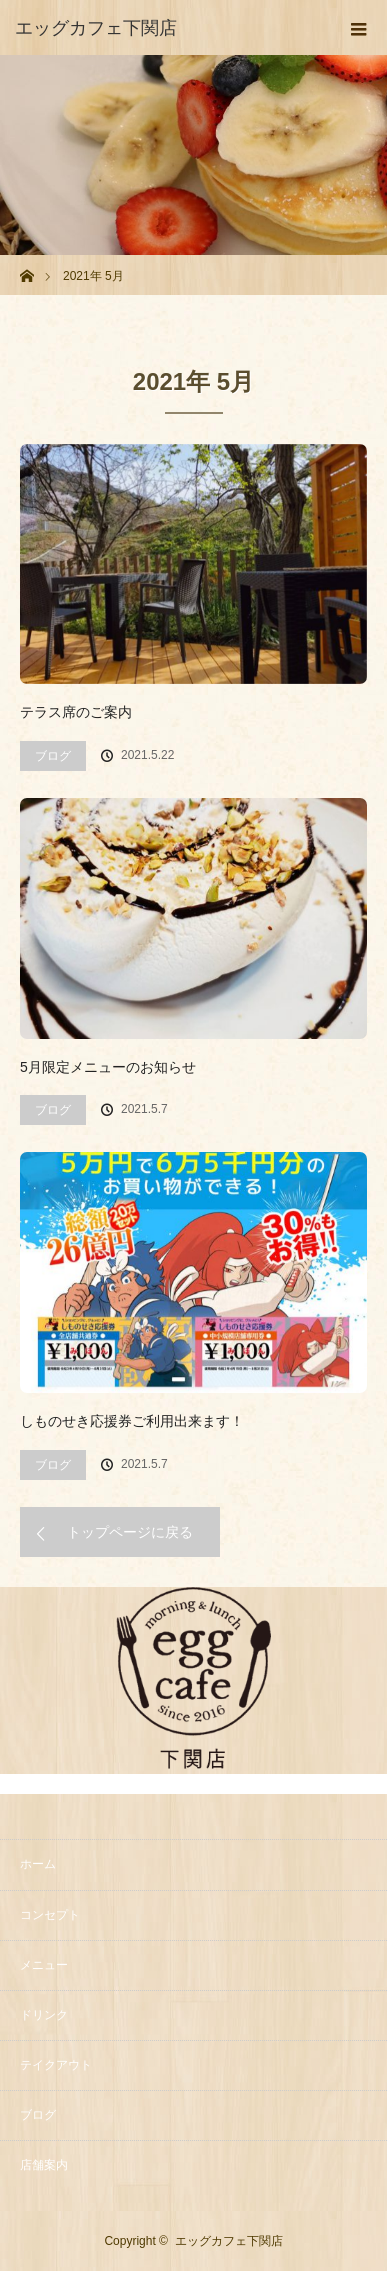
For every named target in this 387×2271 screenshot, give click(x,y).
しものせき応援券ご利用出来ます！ (132, 1421)
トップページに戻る (130, 1532)
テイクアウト (56, 2065)
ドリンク (44, 2015)
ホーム (38, 1864)
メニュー (44, 1965)
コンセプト (50, 1915)
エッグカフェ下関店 (229, 2241)
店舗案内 (44, 2165)
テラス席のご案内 (76, 712)
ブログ (53, 756)
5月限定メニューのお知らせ (108, 1067)
